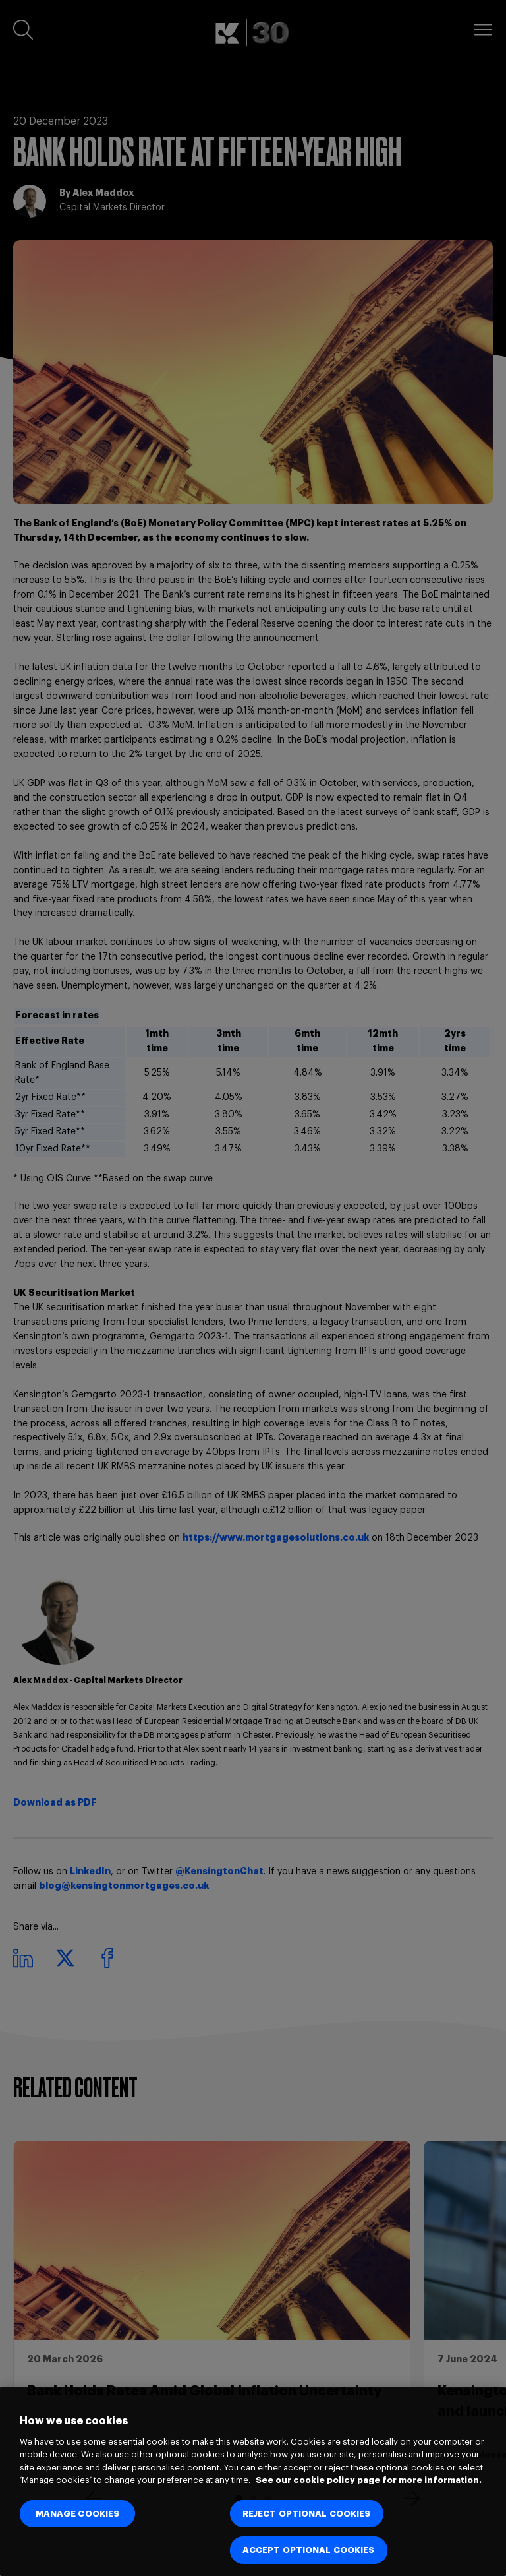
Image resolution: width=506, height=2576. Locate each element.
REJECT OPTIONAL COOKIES (306, 2513)
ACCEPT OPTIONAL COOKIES (308, 2550)
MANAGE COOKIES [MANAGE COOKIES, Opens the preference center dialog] (78, 2513)
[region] (253, 2481)
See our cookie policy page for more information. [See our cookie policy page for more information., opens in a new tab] (369, 2480)
